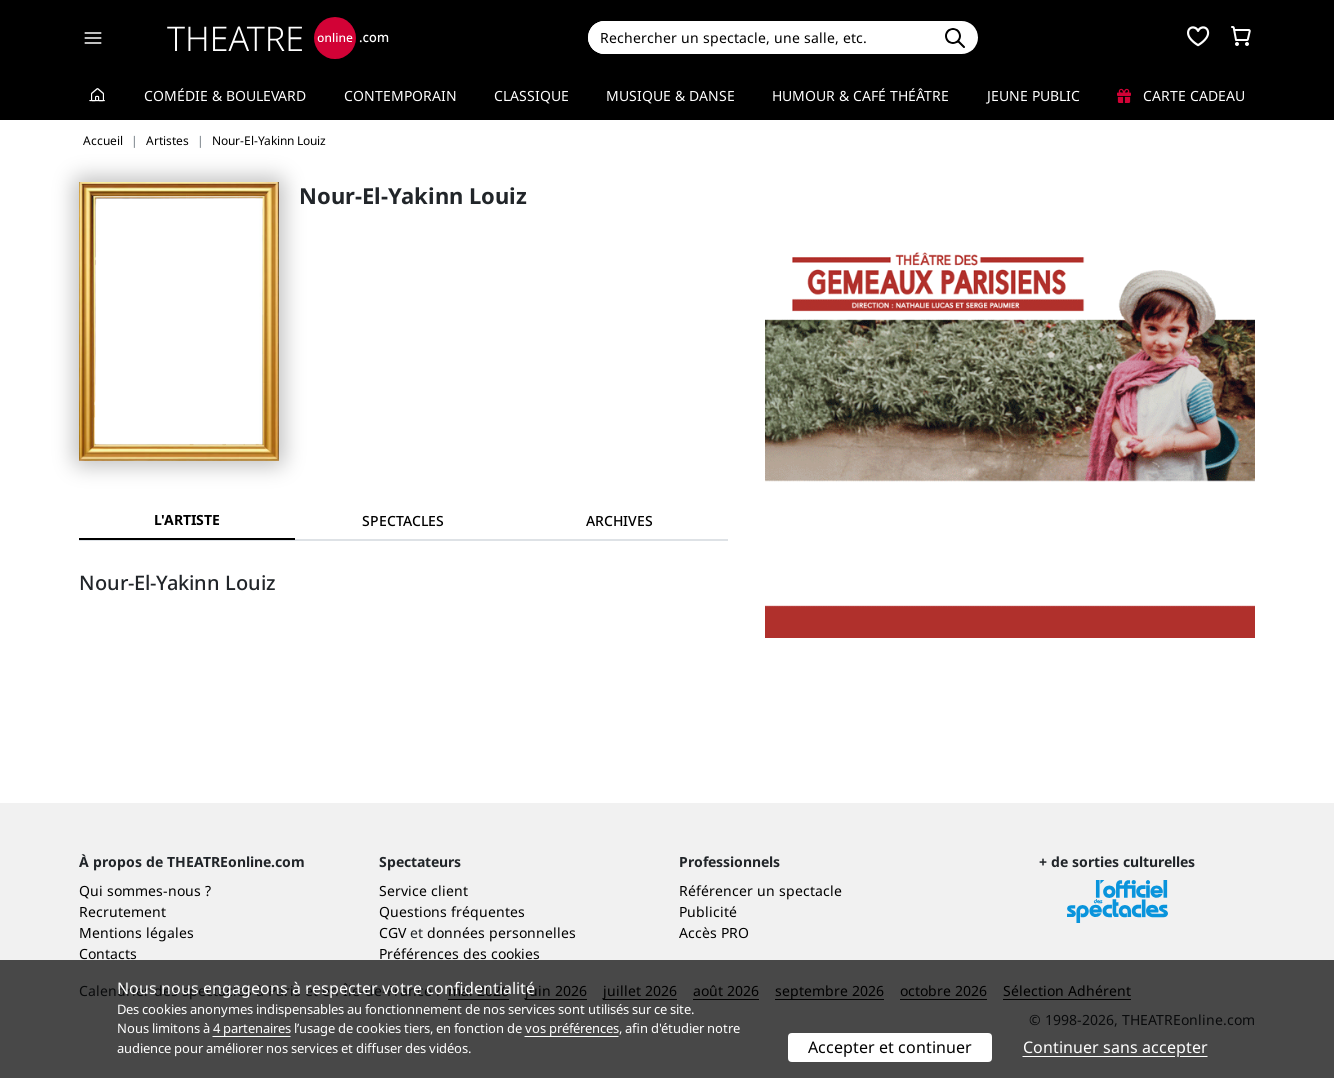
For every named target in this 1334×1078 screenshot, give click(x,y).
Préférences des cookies (459, 953)
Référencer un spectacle (760, 890)
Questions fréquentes (452, 911)
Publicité (708, 911)
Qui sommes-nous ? (145, 890)
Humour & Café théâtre (860, 95)
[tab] (403, 520)
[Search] (759, 37)
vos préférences (572, 1028)
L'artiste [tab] (187, 519)
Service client (423, 890)
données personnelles (501, 932)
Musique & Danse (670, 95)
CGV (392, 932)
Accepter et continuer (890, 1047)
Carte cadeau (1181, 95)
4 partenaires (252, 1028)
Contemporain (400, 95)
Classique (531, 95)
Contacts (108, 953)
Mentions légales (136, 932)
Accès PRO (714, 932)
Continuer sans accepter (1115, 1047)
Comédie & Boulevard (225, 95)
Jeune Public (1033, 95)
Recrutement (122, 911)
